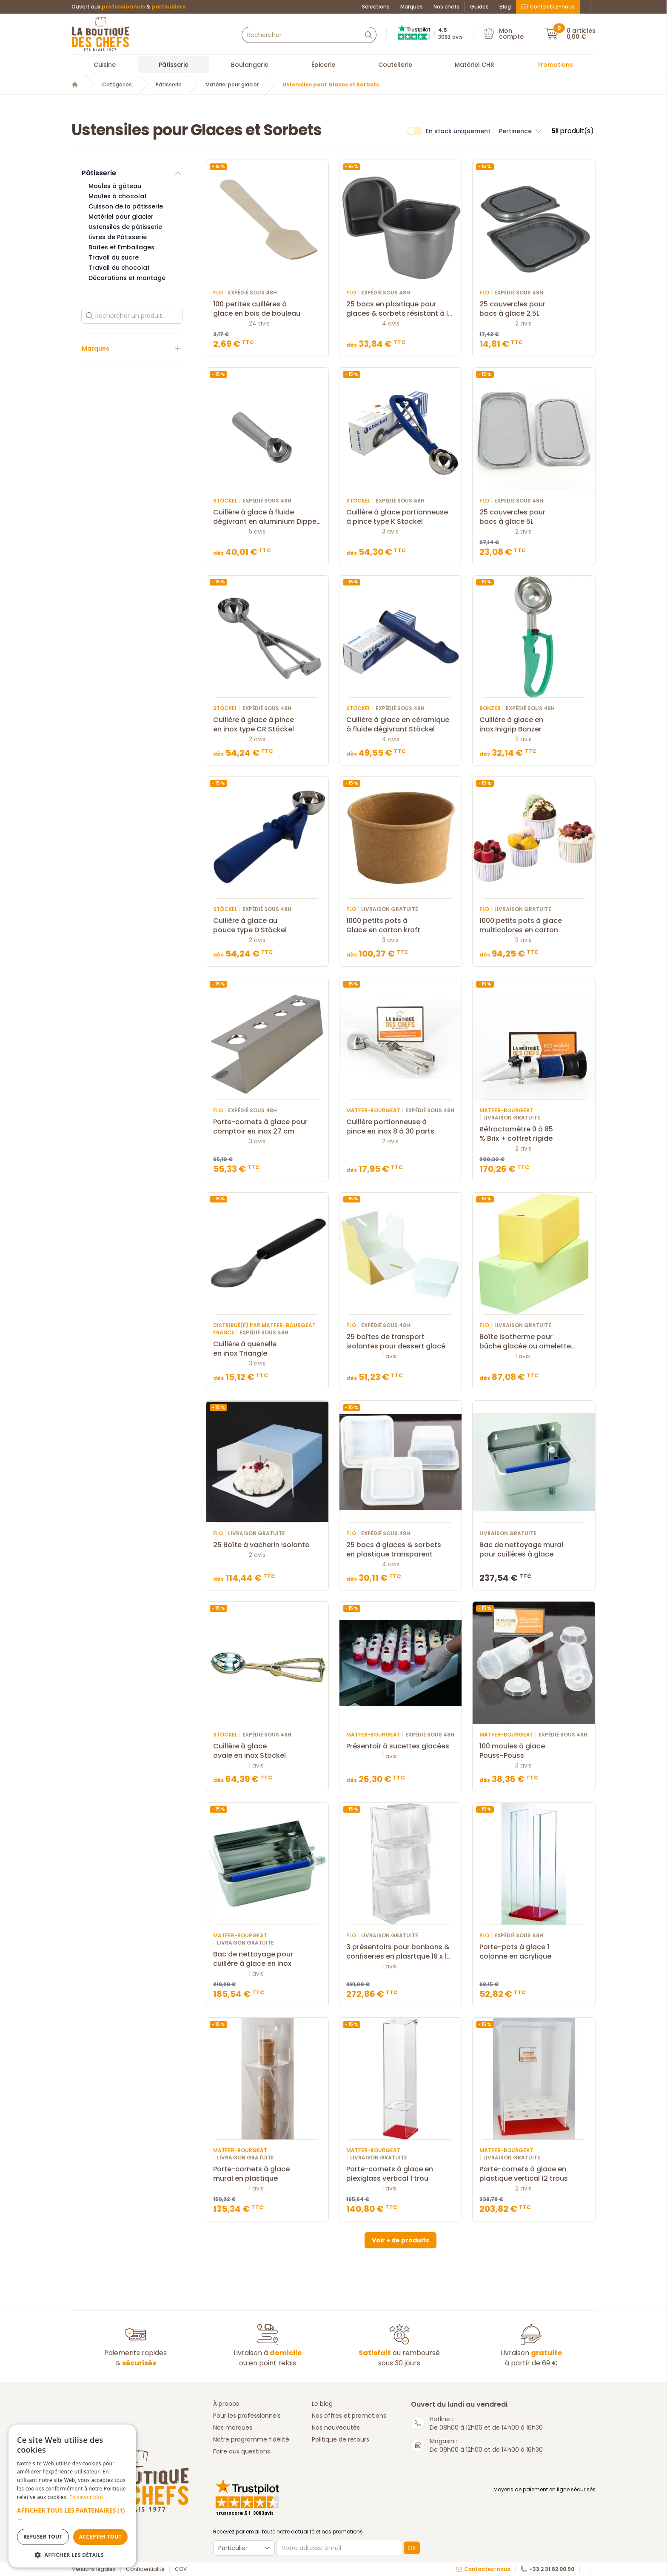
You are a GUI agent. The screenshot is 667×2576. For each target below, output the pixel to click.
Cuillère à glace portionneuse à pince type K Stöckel (400, 517)
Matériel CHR (474, 64)
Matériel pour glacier (232, 84)
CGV (181, 2569)
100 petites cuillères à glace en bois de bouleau (267, 309)
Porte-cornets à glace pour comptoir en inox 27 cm (267, 1126)
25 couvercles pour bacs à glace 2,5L (533, 309)
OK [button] (412, 2548)
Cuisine (105, 64)
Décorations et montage (126, 278)
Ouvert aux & (128, 6)
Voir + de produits (400, 2240)
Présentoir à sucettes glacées (400, 1746)
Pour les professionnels (247, 2415)
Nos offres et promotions (349, 2415)
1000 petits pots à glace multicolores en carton (533, 925)
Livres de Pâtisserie (117, 237)
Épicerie (323, 64)
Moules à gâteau (114, 186)
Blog (505, 6)
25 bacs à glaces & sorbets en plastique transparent (400, 1549)
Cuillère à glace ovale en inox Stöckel (267, 1751)
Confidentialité (145, 2569)
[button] (72, 2515)
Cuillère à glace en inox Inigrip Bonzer (533, 724)
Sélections (376, 6)
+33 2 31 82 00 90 (547, 2569)
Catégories (117, 84)
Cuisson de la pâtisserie (125, 206)
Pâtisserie (173, 64)
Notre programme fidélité (251, 2439)
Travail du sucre (113, 257)
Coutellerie (395, 64)
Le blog (322, 2403)
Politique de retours (340, 2439)
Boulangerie (249, 64)
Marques (411, 6)
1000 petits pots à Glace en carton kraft (400, 925)
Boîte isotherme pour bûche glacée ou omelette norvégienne (533, 1341)
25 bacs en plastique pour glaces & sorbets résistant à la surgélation (400, 309)
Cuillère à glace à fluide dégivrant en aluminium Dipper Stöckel (267, 517)
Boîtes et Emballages (121, 247)
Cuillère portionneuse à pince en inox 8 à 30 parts (400, 1126)
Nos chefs (446, 6)
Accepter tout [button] (100, 2536)
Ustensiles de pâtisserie (125, 227)
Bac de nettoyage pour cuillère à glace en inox (267, 1959)
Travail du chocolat (119, 267)
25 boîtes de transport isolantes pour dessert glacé (400, 1341)
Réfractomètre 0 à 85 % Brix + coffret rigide (533, 1134)
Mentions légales (93, 2569)
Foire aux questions (241, 2451)
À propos (226, 2403)
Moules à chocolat (117, 196)
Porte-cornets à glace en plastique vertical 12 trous (533, 2174)
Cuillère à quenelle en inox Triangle (267, 1348)
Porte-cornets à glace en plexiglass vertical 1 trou (400, 2174)
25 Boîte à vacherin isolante (267, 1545)
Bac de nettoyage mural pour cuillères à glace (533, 1549)
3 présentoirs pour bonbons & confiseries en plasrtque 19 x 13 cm (400, 1951)
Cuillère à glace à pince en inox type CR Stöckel (267, 724)
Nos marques (232, 2427)
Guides (479, 6)
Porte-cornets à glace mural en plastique (267, 2174)
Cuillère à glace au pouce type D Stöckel (267, 925)
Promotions (555, 64)
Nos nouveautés (336, 2427)
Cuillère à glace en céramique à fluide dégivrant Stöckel (400, 724)
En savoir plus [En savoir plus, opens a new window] (86, 2497)
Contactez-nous (548, 6)
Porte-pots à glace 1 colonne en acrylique (533, 1951)
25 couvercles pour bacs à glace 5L (533, 517)
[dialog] (72, 2496)
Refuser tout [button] (43, 2536)
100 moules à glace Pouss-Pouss (533, 1751)
